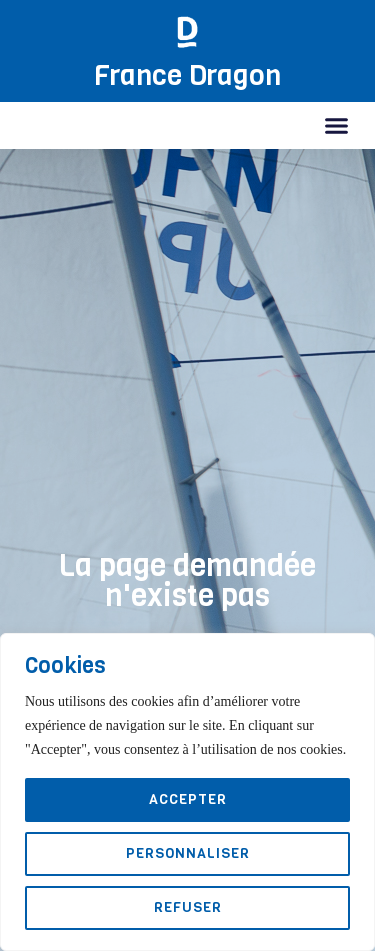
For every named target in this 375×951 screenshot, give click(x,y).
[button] (337, 126)
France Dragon (187, 75)
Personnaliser (188, 853)
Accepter (188, 799)
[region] (187, 792)
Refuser (188, 907)
